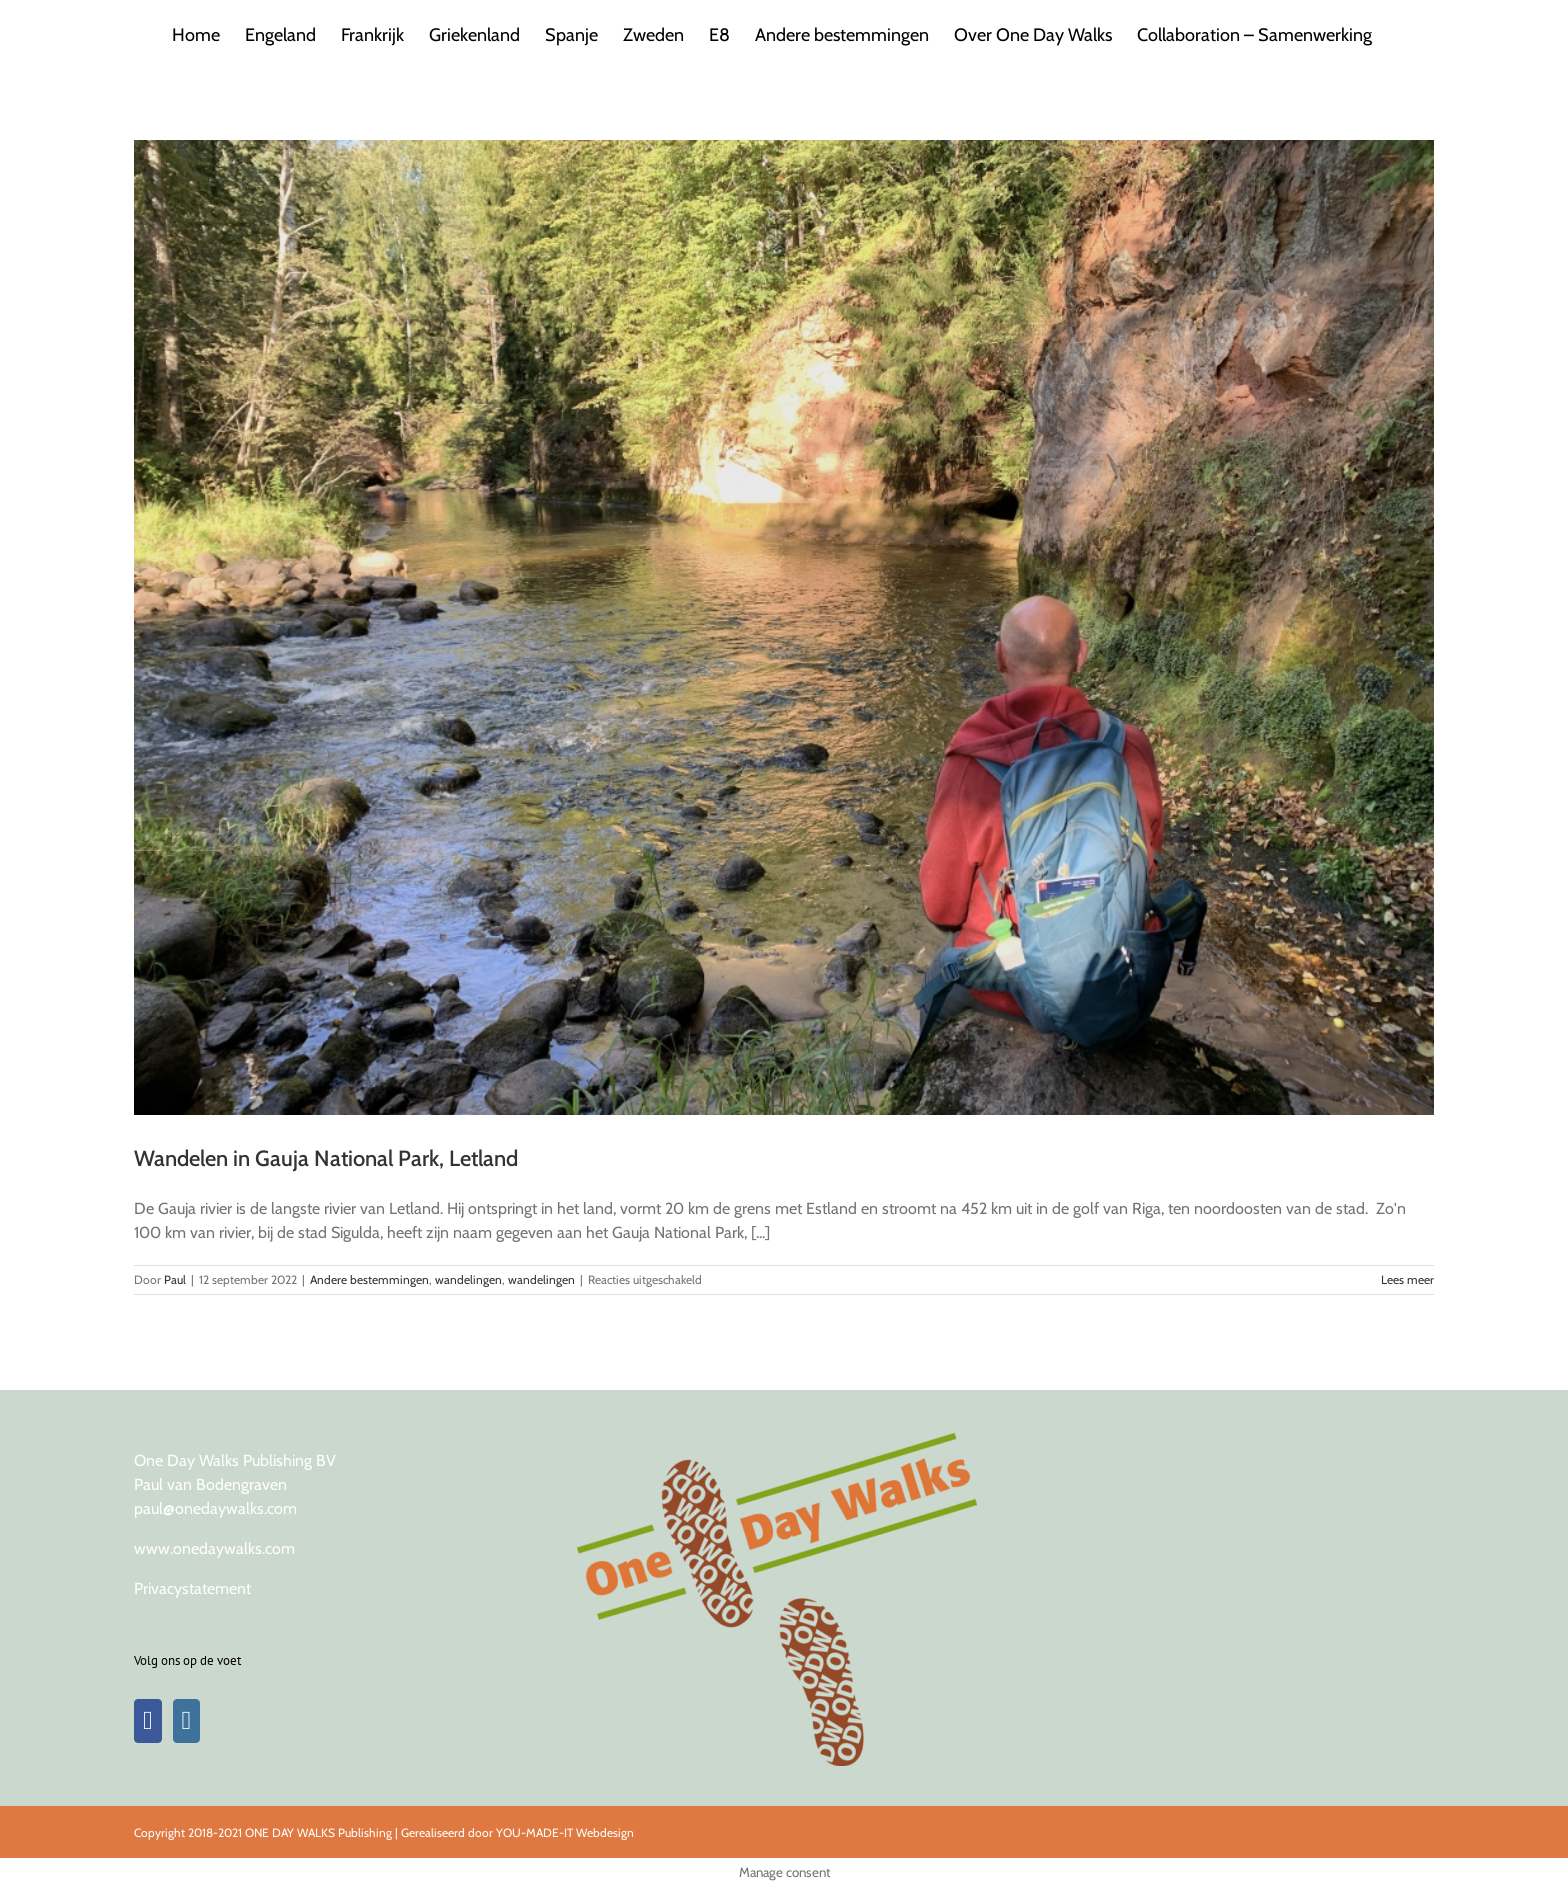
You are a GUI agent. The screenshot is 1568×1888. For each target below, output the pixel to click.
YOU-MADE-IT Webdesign (565, 1832)
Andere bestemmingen (369, 1279)
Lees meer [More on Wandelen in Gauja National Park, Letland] (1407, 1279)
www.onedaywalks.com (214, 1548)
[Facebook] (148, 1721)
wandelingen (468, 1279)
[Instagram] (187, 1721)
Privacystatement (192, 1588)
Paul (175, 1279)
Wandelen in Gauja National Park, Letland (326, 1158)
